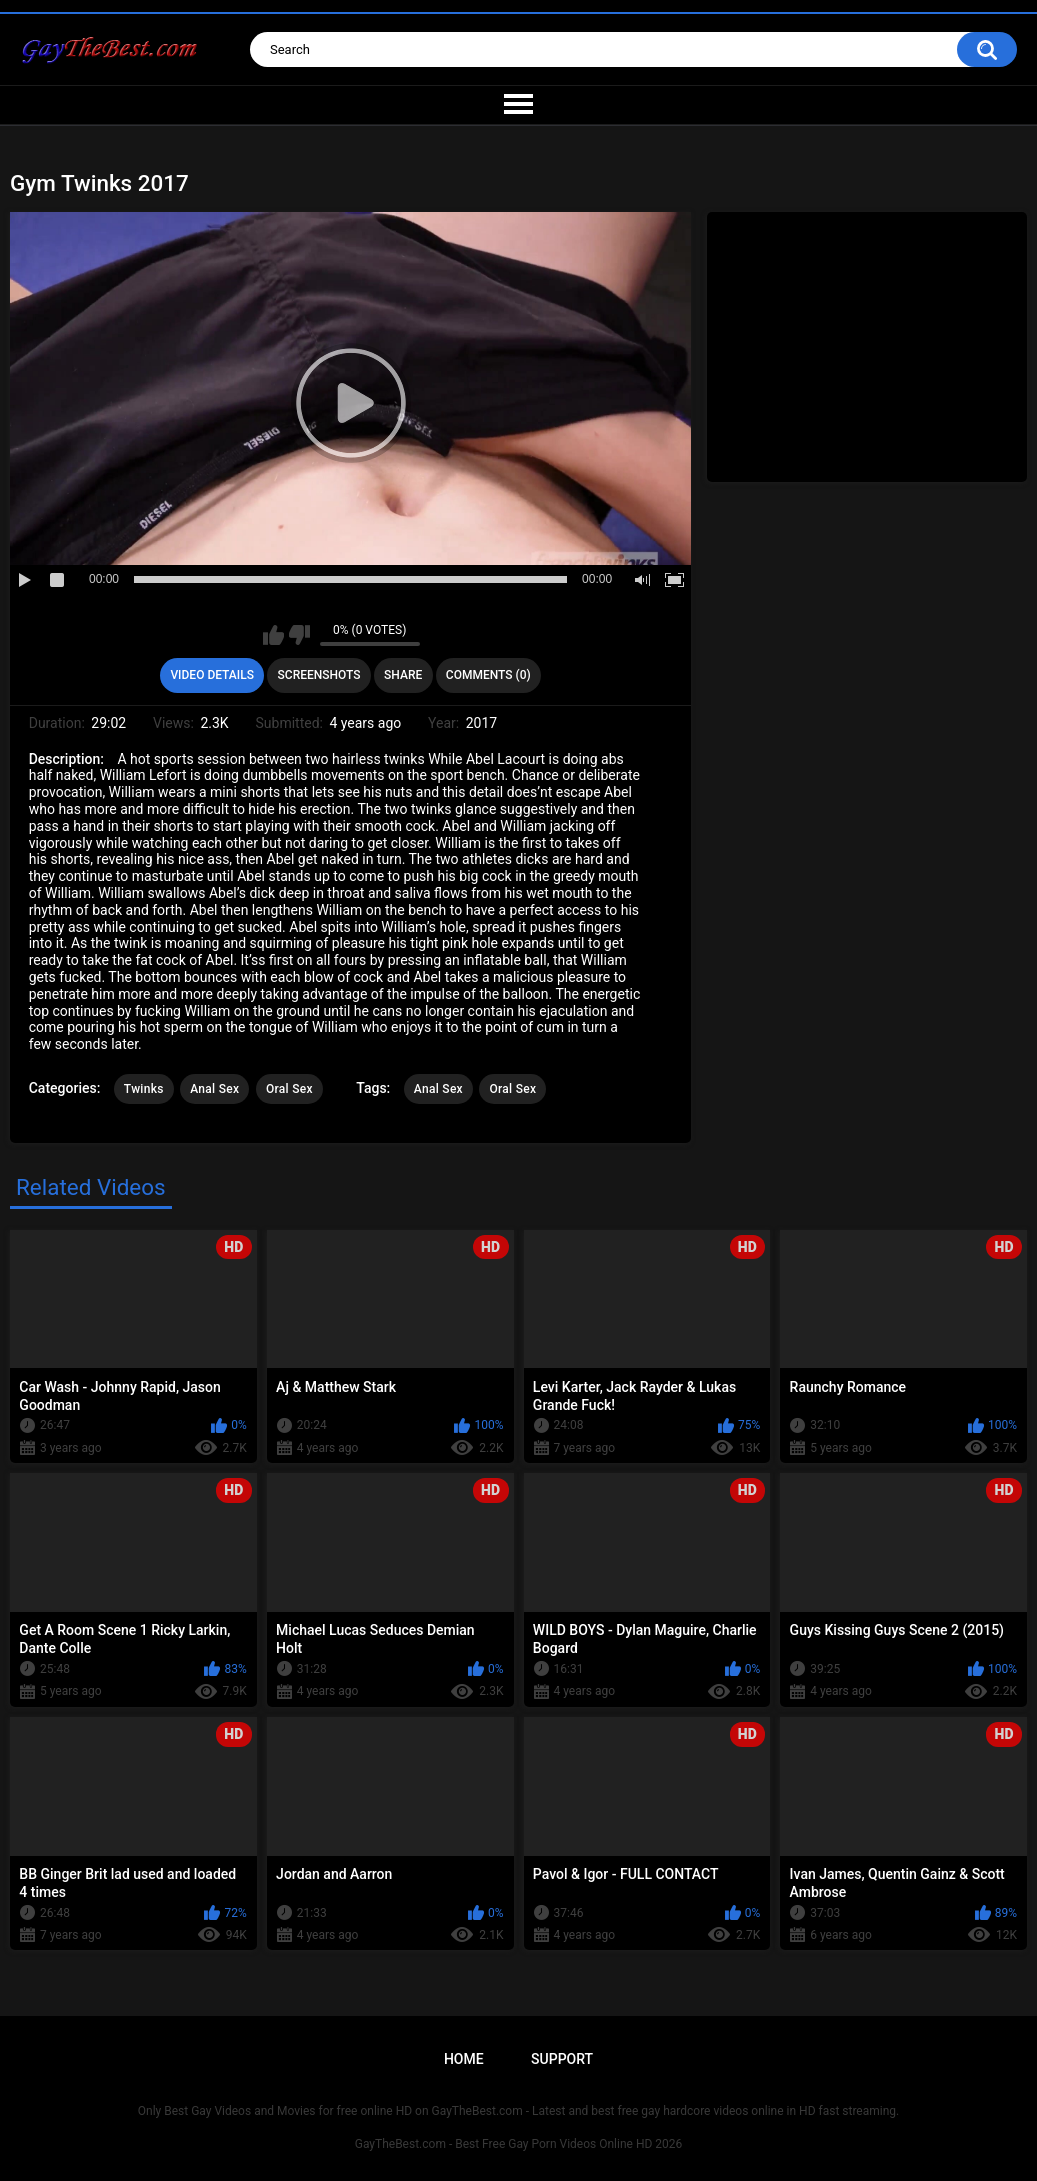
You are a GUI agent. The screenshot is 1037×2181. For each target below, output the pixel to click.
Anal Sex (214, 1089)
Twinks (144, 1089)
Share (403, 675)
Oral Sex (289, 1089)
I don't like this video (299, 635)
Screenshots (319, 675)
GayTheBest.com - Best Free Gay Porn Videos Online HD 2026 (519, 2144)
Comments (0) (488, 675)
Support (562, 2059)
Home (464, 2059)
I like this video (273, 635)
